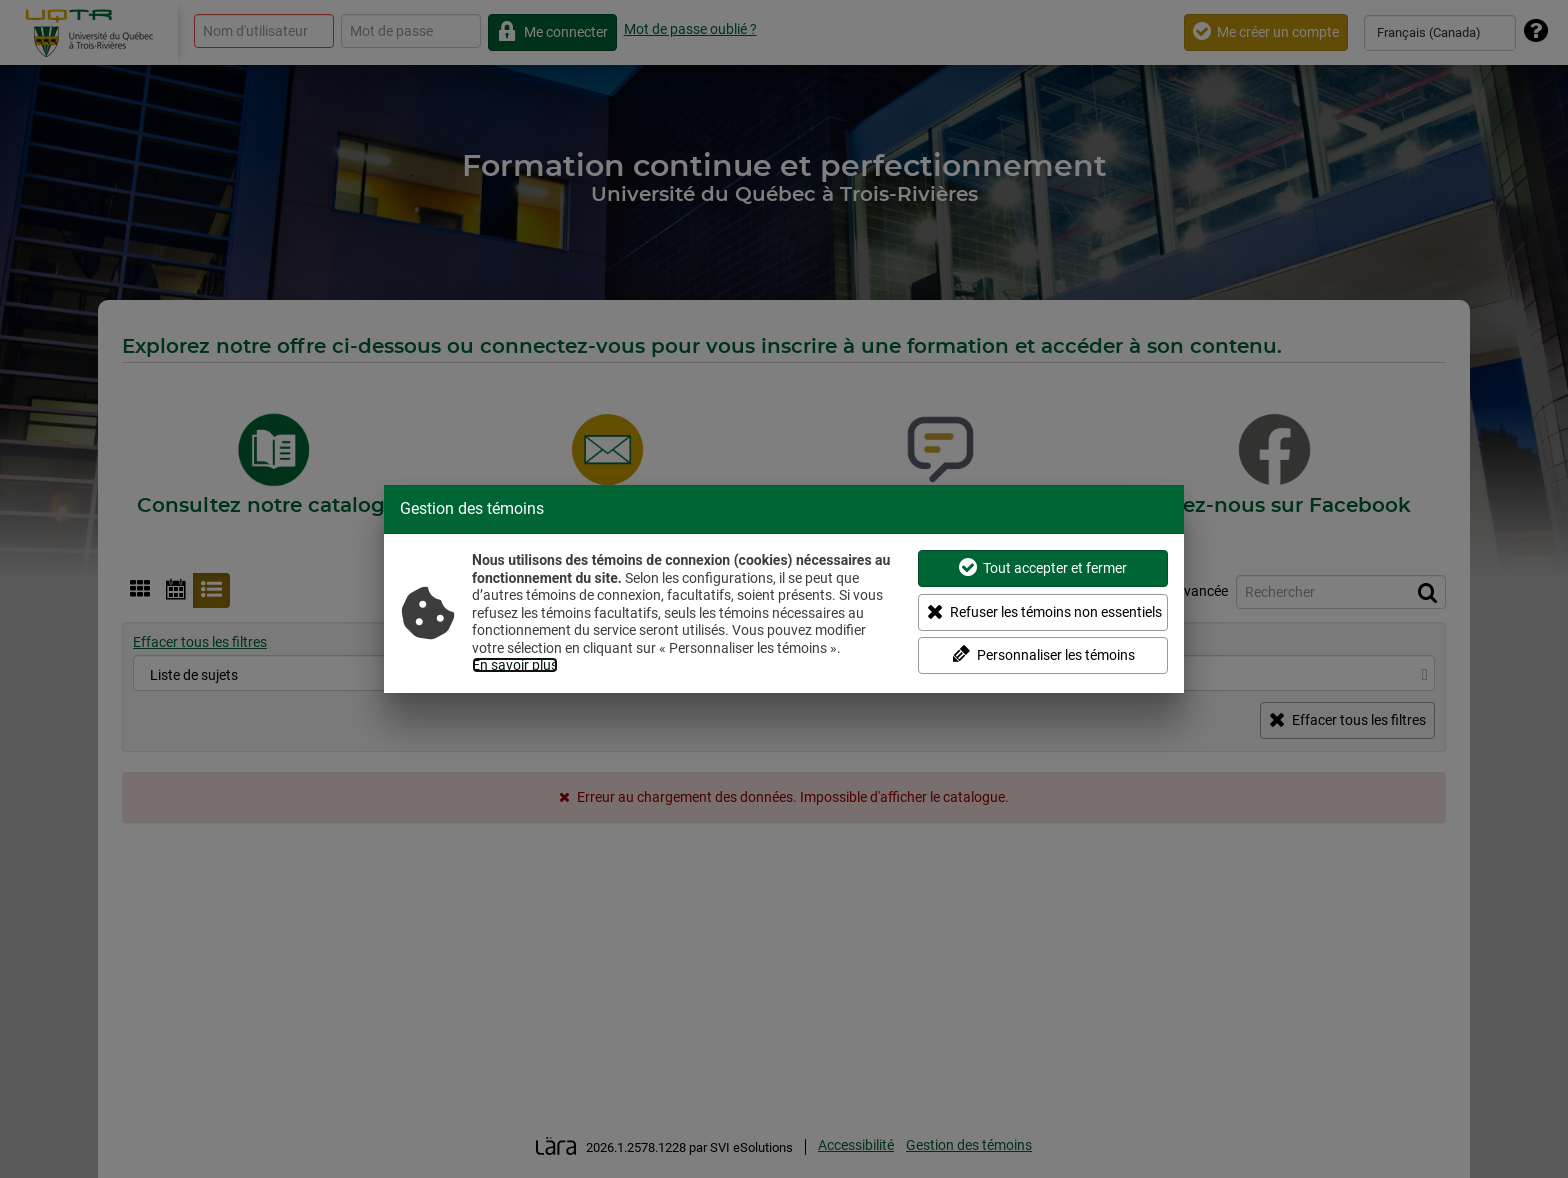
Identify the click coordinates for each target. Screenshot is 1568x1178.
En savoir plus (515, 665)
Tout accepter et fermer (1043, 567)
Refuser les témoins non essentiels (1044, 611)
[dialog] (784, 589)
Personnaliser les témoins (1043, 654)
